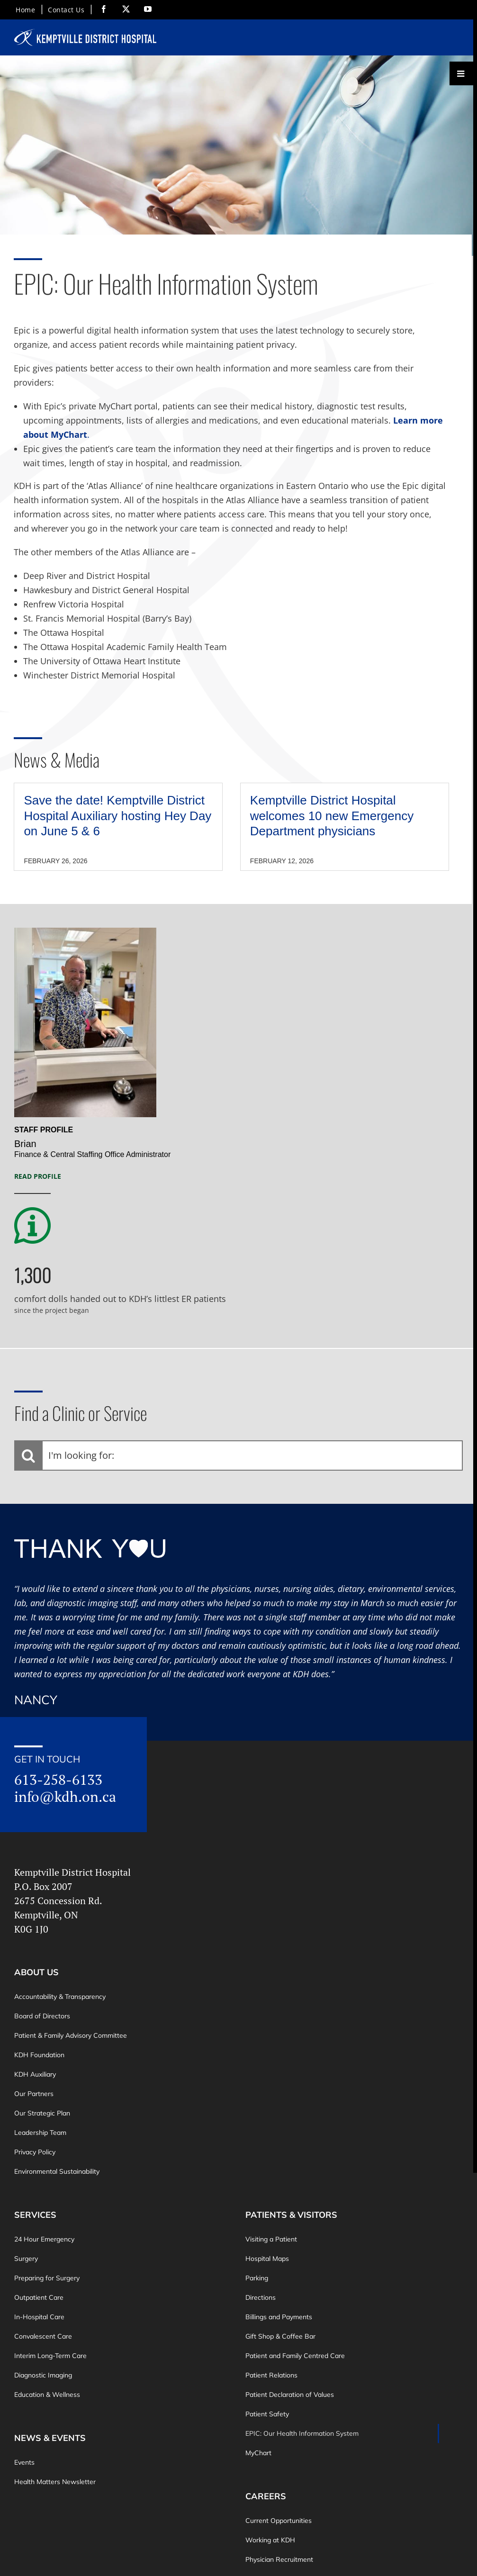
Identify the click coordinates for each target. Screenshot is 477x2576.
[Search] (28, 1455)
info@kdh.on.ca (65, 1796)
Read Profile (37, 1176)
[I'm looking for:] (238, 1455)
